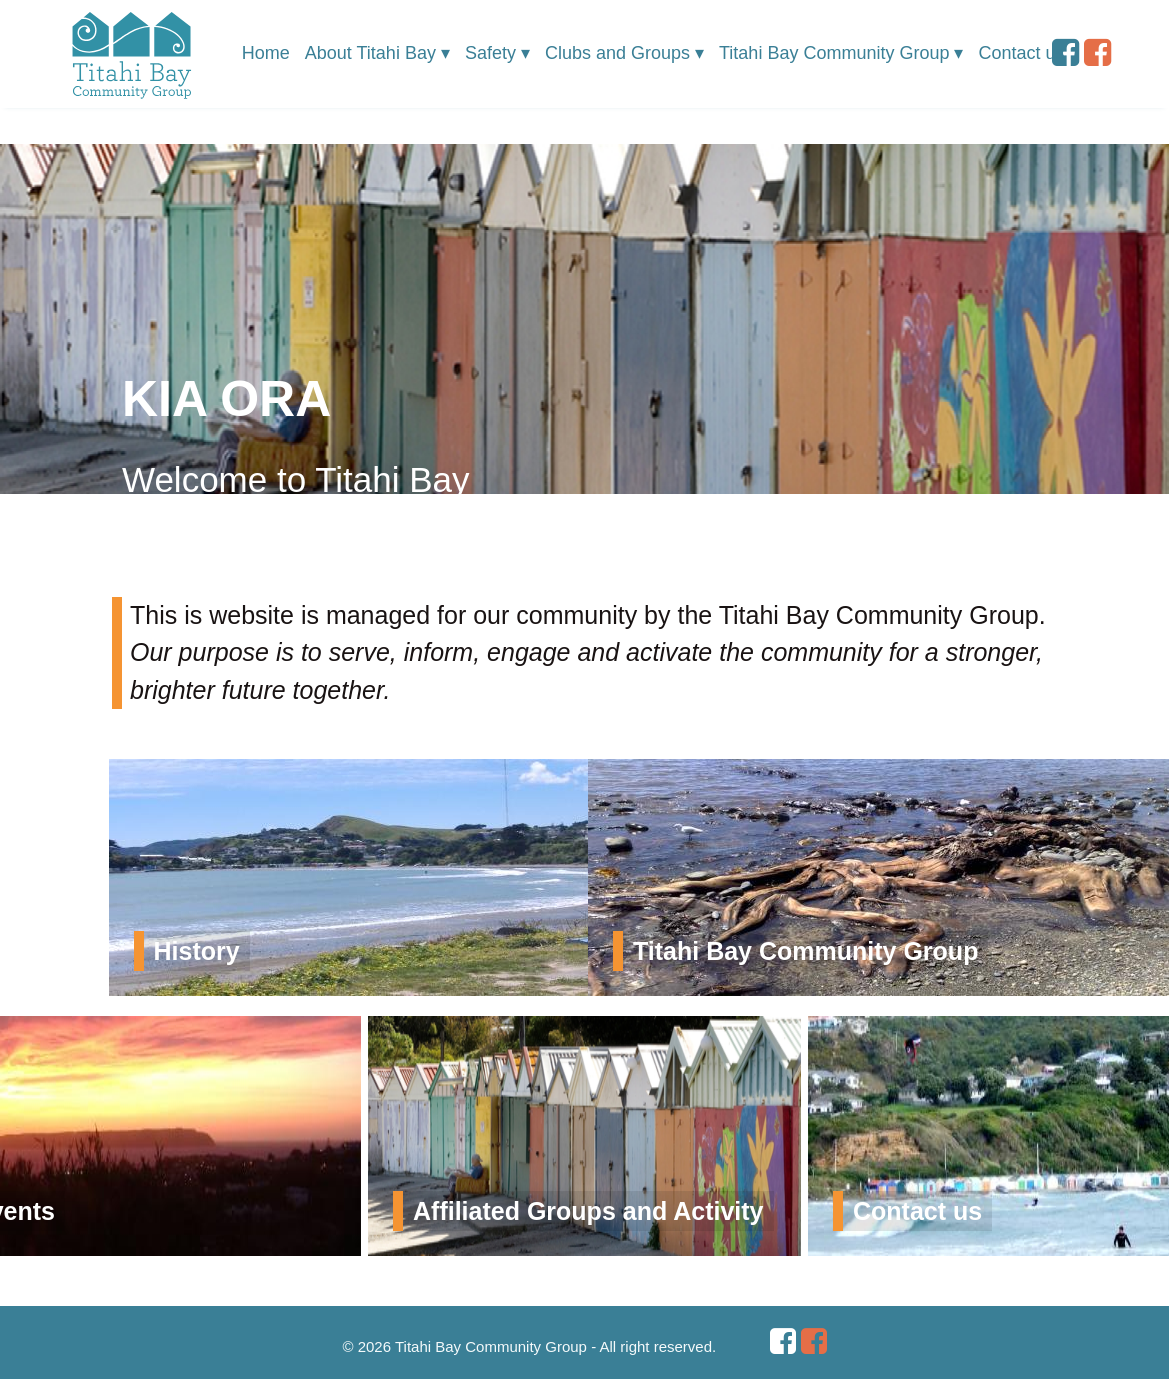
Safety (497, 53)
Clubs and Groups (624, 53)
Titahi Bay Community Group (841, 53)
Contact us (1021, 53)
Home (266, 53)
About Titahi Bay (377, 53)
